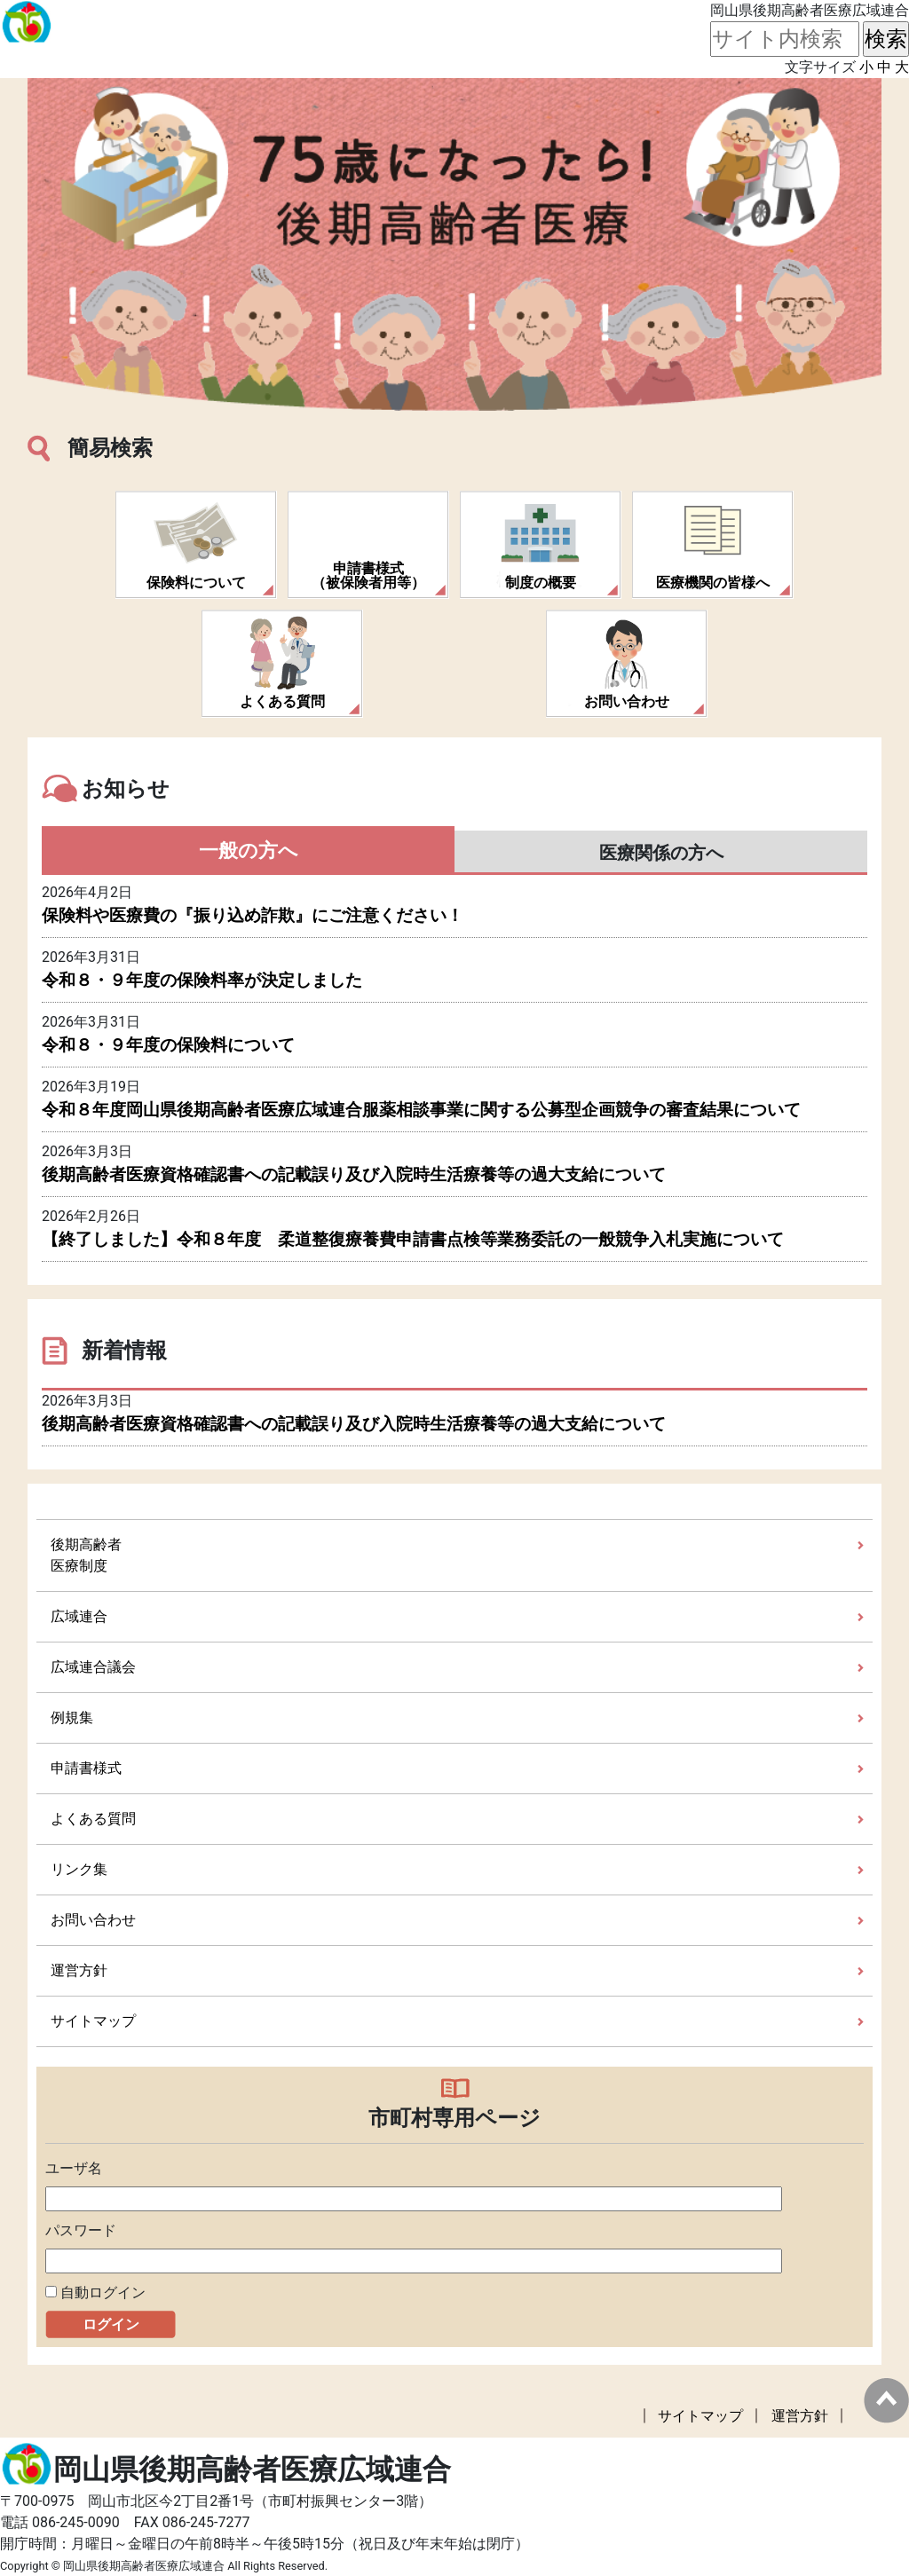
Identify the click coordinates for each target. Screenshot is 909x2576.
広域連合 (79, 1616)
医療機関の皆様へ (713, 582)
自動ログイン (103, 2292)
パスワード (80, 2230)
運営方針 (79, 1970)
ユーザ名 (73, 2168)
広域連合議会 (93, 1666)
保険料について (196, 582)
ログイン (111, 2324)
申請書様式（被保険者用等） (368, 575)
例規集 (72, 1717)
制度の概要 (540, 582)
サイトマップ (93, 2021)
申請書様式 (86, 1768)
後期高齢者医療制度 (86, 1555)
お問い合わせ (626, 701)
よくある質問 (282, 701)
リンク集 (79, 1869)
